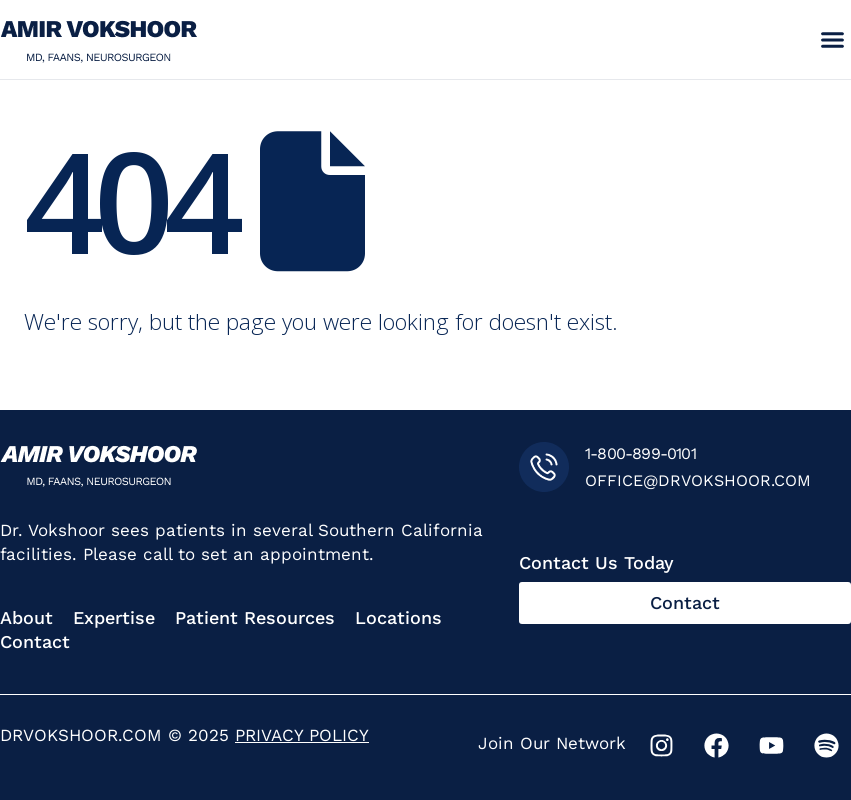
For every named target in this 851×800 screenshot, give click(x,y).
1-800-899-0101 (640, 453)
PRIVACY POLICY (302, 735)
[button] (832, 40)
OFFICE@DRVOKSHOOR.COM (698, 480)
